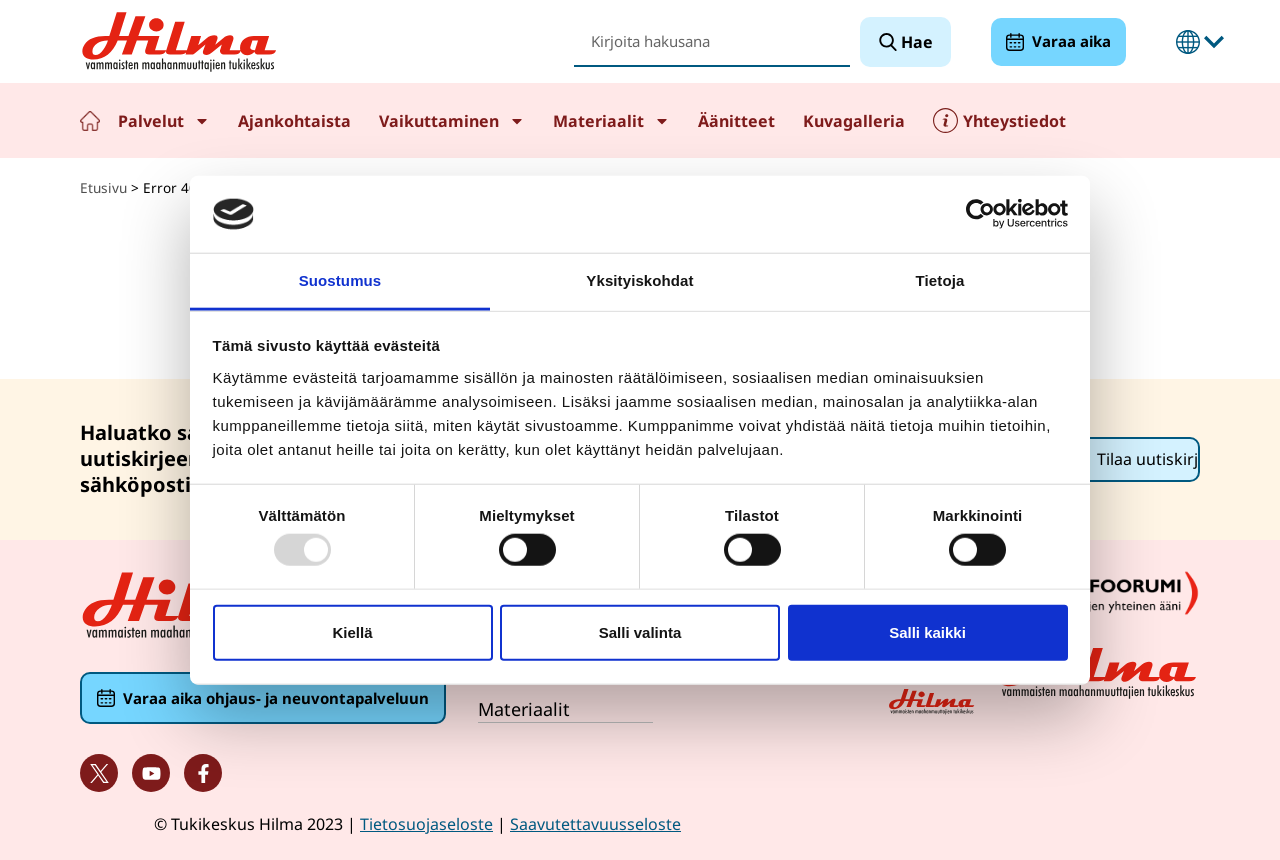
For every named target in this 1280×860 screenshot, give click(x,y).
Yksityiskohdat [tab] (639, 280)
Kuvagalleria (854, 121)
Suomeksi (1188, 42)
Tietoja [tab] (940, 280)
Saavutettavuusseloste (595, 824)
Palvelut (164, 121)
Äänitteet (736, 121)
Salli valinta (640, 631)
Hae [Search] (915, 42)
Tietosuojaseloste (426, 824)
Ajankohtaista (294, 121)
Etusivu (90, 120)
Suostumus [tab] (340, 280)
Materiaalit (611, 121)
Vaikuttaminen (452, 121)
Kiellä (352, 631)
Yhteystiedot (1014, 121)
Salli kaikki (927, 631)
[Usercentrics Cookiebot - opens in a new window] (980, 214)
